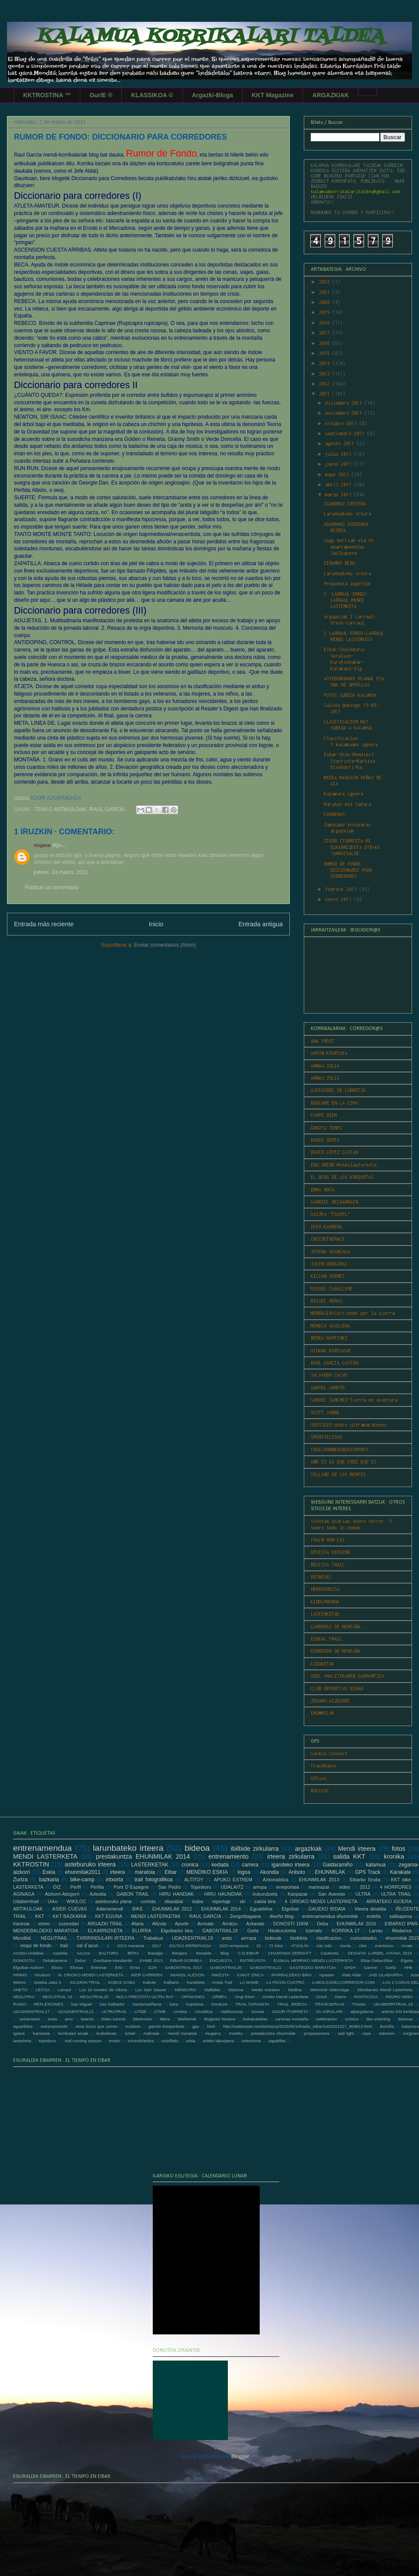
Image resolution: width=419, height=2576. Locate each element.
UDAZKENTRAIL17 (31, 2011)
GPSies (318, 1778)
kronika (394, 1856)
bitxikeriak (187, 2018)
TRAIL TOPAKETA (252, 2004)
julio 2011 (339, 454)
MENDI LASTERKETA (45, 1856)
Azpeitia (60, 1953)
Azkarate (255, 1923)
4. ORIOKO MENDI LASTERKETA (321, 1901)
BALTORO (108, 1953)
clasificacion (328, 1938)
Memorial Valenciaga (329, 1989)
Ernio (135, 1967)
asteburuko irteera (90, 1864)
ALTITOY (193, 1879)
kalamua (375, 1865)
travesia (21, 1923)
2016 (325, 343)
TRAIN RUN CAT (328, 1539)
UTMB (159, 2011)
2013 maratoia (130, 1945)
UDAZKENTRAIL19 (192, 1938)
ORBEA (220, 1996)
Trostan (359, 2004)
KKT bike (401, 1879)
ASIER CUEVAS (69, 1908)
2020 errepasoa (234, 1945)
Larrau (376, 1930)
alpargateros (362, 2011)
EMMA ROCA (322, 1189)
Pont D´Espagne (131, 1887)
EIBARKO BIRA (339, 563)
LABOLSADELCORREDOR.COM (343, 1982)
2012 (325, 383)
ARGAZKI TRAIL (105, 1923)
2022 (325, 281)
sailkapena (400, 1916)
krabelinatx (106, 2033)
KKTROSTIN (31, 1864)
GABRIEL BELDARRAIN (334, 1201)
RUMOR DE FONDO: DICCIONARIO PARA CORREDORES (348, 870)
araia (52, 2018)
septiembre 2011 (346, 433)
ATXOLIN (299, 1945)
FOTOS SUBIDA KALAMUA (350, 695)
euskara (133, 2026)
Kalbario (171, 1982)
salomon (387, 2033)
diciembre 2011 (344, 403)
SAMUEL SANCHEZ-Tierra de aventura (354, 1399)
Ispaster (326, 1974)
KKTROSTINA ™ (47, 95)
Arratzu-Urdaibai (28, 1953)
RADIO (19, 2004)
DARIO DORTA (325, 1140)
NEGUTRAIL (54, 1938)
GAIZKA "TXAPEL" (330, 1214)
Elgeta (406, 1960)
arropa (260, 1887)
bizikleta (298, 1938)
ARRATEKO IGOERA (389, 1901)
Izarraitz (314, 1930)
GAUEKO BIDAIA (327, 1908)
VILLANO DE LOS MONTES (338, 1474)
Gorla (252, 1930)
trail (64, 1945)
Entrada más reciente (44, 924)
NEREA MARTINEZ (329, 1338)
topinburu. (48, 2040)
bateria (87, 2018)
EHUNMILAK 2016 (356, 1923)
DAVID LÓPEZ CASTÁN (334, 1152)
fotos (398, 1848)
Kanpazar (298, 1894)
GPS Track (367, 1872)
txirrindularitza (140, 2040)
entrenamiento (229, 1856)
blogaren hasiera (219, 2018)
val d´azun (87, 1945)
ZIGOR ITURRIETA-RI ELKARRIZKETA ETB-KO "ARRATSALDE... (352, 847)
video (344, 1887)
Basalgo (155, 1953)
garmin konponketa (166, 2026)
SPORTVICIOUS (326, 1437)
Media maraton (265, 1989)
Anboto (296, 1872)
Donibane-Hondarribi (112, 1960)
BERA (133, 1953)
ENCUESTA (221, 1960)
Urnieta (180, 2011)
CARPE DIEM (324, 1115)
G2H (152, 1967)
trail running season (83, 2040)
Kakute (149, 1982)
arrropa (248, 1938)
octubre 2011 (342, 423)
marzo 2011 (339, 494)
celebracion (326, 2018)
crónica (351, 2018)
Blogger (240, 2456)
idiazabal (174, 1901)
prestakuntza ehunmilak (273, 2033)
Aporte (182, 1923)
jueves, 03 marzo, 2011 (61, 872)
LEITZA (43, 1989)
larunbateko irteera (128, 1848)
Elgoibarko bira (176, 1930)
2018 (325, 322)
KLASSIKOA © (152, 95)
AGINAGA (23, 1894)
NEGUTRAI (24, 1996)
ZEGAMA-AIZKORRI (330, 1700)
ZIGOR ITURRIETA (290, 2011)
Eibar (171, 1872)
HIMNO (20, 1974)
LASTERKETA (28, 1887)
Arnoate (205, 1923)
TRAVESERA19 (329, 2004)
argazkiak (308, 1848)
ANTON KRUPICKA (329, 1053)
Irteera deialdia (370, 1908)
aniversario (30, 2018)
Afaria (137, 1923)
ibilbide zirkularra (255, 1848)
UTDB (140, 2011)
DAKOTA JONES (326, 1127)
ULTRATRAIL (114, 2011)
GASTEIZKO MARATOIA (312, 1967)
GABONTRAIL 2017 (183, 1967)
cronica (190, 1865)
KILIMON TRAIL (85, 1982)
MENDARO (185, 1989)
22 (258, 1945)
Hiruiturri (42, 1974)
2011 (325, 393)
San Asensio (331, 1894)
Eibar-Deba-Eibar (377, 1960)
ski (242, 1901)
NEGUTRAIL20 (94, 1996)
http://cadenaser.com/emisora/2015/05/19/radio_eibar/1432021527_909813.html (297, 2026)
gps (195, 2026)
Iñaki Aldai (351, 1974)
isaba (197, 1901)
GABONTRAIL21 (266, 1967)
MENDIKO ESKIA (207, 1872)
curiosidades (363, 1938)
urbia (190, 2040)
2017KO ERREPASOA (190, 1945)
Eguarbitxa (261, 1908)
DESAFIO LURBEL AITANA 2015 (380, 1953)
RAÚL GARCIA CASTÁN (334, 1362)
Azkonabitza (275, 1879)
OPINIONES (193, 1996)
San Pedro (169, 1887)
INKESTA (220, 1974)
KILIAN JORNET (328, 1276)
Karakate (400, 1872)
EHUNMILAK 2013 (319, 1879)
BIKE (137, 1908)
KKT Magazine (273, 95)
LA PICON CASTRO (285, 1982)
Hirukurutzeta (282, 1930)
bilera (165, 2018)
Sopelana (195, 2004)
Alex (363, 1945)
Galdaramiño (338, 1865)
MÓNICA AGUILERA (330, 1325)
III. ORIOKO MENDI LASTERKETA (91, 1974)
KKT (39, 1916)
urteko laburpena (218, 2040)
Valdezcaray (231, 2011)
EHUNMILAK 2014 (221, 1908)
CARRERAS (334, 814)
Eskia (48, 1872)
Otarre (340, 1996)
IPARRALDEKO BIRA (291, 1974)
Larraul (64, 1989)
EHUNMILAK (322, 1713)
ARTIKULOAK (69, 809)
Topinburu (200, 1887)
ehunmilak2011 (82, 1872)
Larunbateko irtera (347, 513)
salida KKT (349, 1856)
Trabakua (153, 1938)
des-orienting (378, 2018)
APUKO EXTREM (233, 1879)
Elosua (76, 1967)
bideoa (197, 1848)
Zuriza (20, 1880)
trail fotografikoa (153, 1880)
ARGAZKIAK (330, 95)
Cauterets (329, 1953)
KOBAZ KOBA (121, 1982)
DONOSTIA (24, 1960)
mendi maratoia (182, 2033)
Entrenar (99, 1967)
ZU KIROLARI (329, 2011)
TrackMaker (324, 1765)
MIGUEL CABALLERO (332, 1288)
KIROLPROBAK (325, 1601)
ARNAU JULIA (325, 1065)
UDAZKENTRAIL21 (76, 2011)
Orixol (321, 1996)
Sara (173, 2004)
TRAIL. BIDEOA (292, 2004)
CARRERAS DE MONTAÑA (336, 1626)
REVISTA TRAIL (328, 1564)
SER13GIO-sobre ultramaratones (349, 1424)
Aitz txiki (324, 1945)
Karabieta (196, 1982)
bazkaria (48, 1880)
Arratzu (229, 1923)
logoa (243, 1872)
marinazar (319, 1887)
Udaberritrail (26, 1901)
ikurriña (387, 2026)
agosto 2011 (341, 443)
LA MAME (249, 1982)
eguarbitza (23, 2026)
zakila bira (264, 1901)
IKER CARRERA (146, 1974)
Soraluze (219, 2004)
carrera (250, 1865)
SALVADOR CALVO (329, 1375)
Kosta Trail (222, 1982)
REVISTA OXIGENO (330, 1552)
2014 (325, 363)
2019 (325, 312)
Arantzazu (383, 1945)
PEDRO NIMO (398, 1996)
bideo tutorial (113, 2018)
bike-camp (82, 1880)
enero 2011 (339, 899)
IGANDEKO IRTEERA (345, 503)
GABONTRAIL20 (226, 1967)
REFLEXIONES (48, 2004)
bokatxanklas (255, 2018)
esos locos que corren (96, 2026)
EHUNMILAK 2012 (172, 1908)
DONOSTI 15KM (291, 1923)
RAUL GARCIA (106, 809)
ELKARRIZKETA (105, 1930)
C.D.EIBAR (248, 1953)
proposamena (317, 2033)
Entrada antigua (260, 924)
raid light (346, 2033)
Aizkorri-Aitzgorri (62, 1894)
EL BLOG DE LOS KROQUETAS (342, 1177)
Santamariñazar (147, 2004)
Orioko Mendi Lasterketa (285, 1996)
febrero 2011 (342, 889)
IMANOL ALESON (187, 1974)
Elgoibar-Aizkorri (28, 1967)
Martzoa (236, 1989)
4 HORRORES (396, 1887)
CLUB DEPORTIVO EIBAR (337, 1688)
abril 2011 (339, 484)
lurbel (130, 2033)
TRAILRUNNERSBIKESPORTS (339, 1449)
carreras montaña (291, 2018)
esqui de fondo (36, 1945)
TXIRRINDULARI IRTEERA (105, 1938)
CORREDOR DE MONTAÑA (336, 1651)
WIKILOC (320, 1790)
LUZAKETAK (322, 1663)
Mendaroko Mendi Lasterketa (384, 1989)
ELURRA (141, 1930)
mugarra (213, 2033)
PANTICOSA (366, 1996)
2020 (325, 302)
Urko (53, 1901)
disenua (405, 2018)
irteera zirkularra (290, 1856)
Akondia (269, 1872)
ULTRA (363, 1894)
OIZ (57, 1887)
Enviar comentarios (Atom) (165, 945)
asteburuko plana (113, 1901)
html (211, 2026)
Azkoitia (97, 1894)
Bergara (179, 1953)
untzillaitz (169, 2040)
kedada (220, 1865)
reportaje (221, 1901)
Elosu (57, 1967)
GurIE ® (100, 95)
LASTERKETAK (325, 1614)
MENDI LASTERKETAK (156, 1916)
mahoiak (151, 2033)
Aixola (345, 1945)
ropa (366, 2033)
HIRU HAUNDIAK (223, 1894)
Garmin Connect (329, 1753)
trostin (114, 2040)
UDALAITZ (232, 1887)
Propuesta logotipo (347, 583)
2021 (325, 292)
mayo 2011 (338, 474)
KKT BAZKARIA (69, 1916)
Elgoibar (290, 1908)
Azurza (83, 1953)
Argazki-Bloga (212, 95)
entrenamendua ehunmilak (330, 1916)
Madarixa (401, 1930)
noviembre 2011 (344, 413)
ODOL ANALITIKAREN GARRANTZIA (347, 1676)
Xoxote (257, 2011)
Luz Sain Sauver (151, 1989)
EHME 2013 (151, 1960)
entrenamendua (42, 1848)
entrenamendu (54, 2026)
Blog (224, 1953)
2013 (325, 373)
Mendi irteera (357, 1848)
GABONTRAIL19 (220, 1930)
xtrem (44, 1923)
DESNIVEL (321, 1577)
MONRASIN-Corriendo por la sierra (353, 1313)
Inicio (156, 924)
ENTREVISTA (253, 1960)
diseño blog (281, 1916)
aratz (227, 1938)
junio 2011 (339, 464)
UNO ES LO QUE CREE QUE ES (343, 1461)
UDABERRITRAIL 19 (393, 2004)
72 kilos (276, 1945)
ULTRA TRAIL (396, 1894)
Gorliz (390, 1967)
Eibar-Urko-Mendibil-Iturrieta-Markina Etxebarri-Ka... (350, 761)
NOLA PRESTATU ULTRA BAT (145, 1996)
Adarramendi (109, 1908)
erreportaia (287, 1887)
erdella (374, 1916)
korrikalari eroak (73, 2033)
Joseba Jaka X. (48, 1982)
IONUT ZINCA (250, 1974)
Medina (295, 1989)
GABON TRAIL (133, 1894)
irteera (117, 1872)
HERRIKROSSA (325, 1589)
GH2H (350, 1967)
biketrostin (142, 2018)
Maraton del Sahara (347, 804)
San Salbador (111, 2004)
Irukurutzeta (264, 1894)
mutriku (236, 2033)
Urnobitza (204, 2011)
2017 (325, 332)
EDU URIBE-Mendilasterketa (343, 1164)
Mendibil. (22, 1938)
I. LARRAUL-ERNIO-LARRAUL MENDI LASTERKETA (346, 600)
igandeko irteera (290, 1865)
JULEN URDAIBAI (329, 1263)
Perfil (75, 1887)
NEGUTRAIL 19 (57, 1996)
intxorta (114, 1880)
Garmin (370, 1967)
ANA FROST (322, 1041)
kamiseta (41, 2033)
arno (69, 2018)
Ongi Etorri (245, 1996)
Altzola (159, 1923)
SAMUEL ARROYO (328, 1387)
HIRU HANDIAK (176, 1894)
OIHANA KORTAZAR (330, 1350)
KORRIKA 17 (346, 1930)
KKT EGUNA (108, 1916)
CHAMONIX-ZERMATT (289, 1953)
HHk (408, 1967)
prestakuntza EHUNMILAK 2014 (143, 1856)
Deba (322, 1923)
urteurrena (251, 2040)
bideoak (273, 1938)
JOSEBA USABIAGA (330, 1251)
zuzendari (68, 1923)
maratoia (144, 1872)
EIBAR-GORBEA (186, 1960)
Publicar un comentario (52, 887)
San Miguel (81, 2004)
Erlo (118, 1967)
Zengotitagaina (245, 1916)
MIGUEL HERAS (326, 1300)
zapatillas (277, 2040)
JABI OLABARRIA (385, 1974)
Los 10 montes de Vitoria (103, 1989)
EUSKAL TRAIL (326, 1638)
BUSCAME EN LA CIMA (334, 1102)
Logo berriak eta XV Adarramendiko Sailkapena (349, 547)
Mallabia (212, 1989)
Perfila (97, 1887)
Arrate (406, 1945)
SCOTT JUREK (325, 1412)
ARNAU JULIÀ (325, 1078)
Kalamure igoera (343, 793)
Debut (80, 1960)
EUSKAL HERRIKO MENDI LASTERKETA (313, 1960)
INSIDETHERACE (328, 1239)
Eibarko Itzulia (365, 1879)
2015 (325, 353)
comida (148, 1901)
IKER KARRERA (326, 1226)
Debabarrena (55, 1960)
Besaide (204, 1953)
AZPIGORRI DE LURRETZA (338, 1090)
